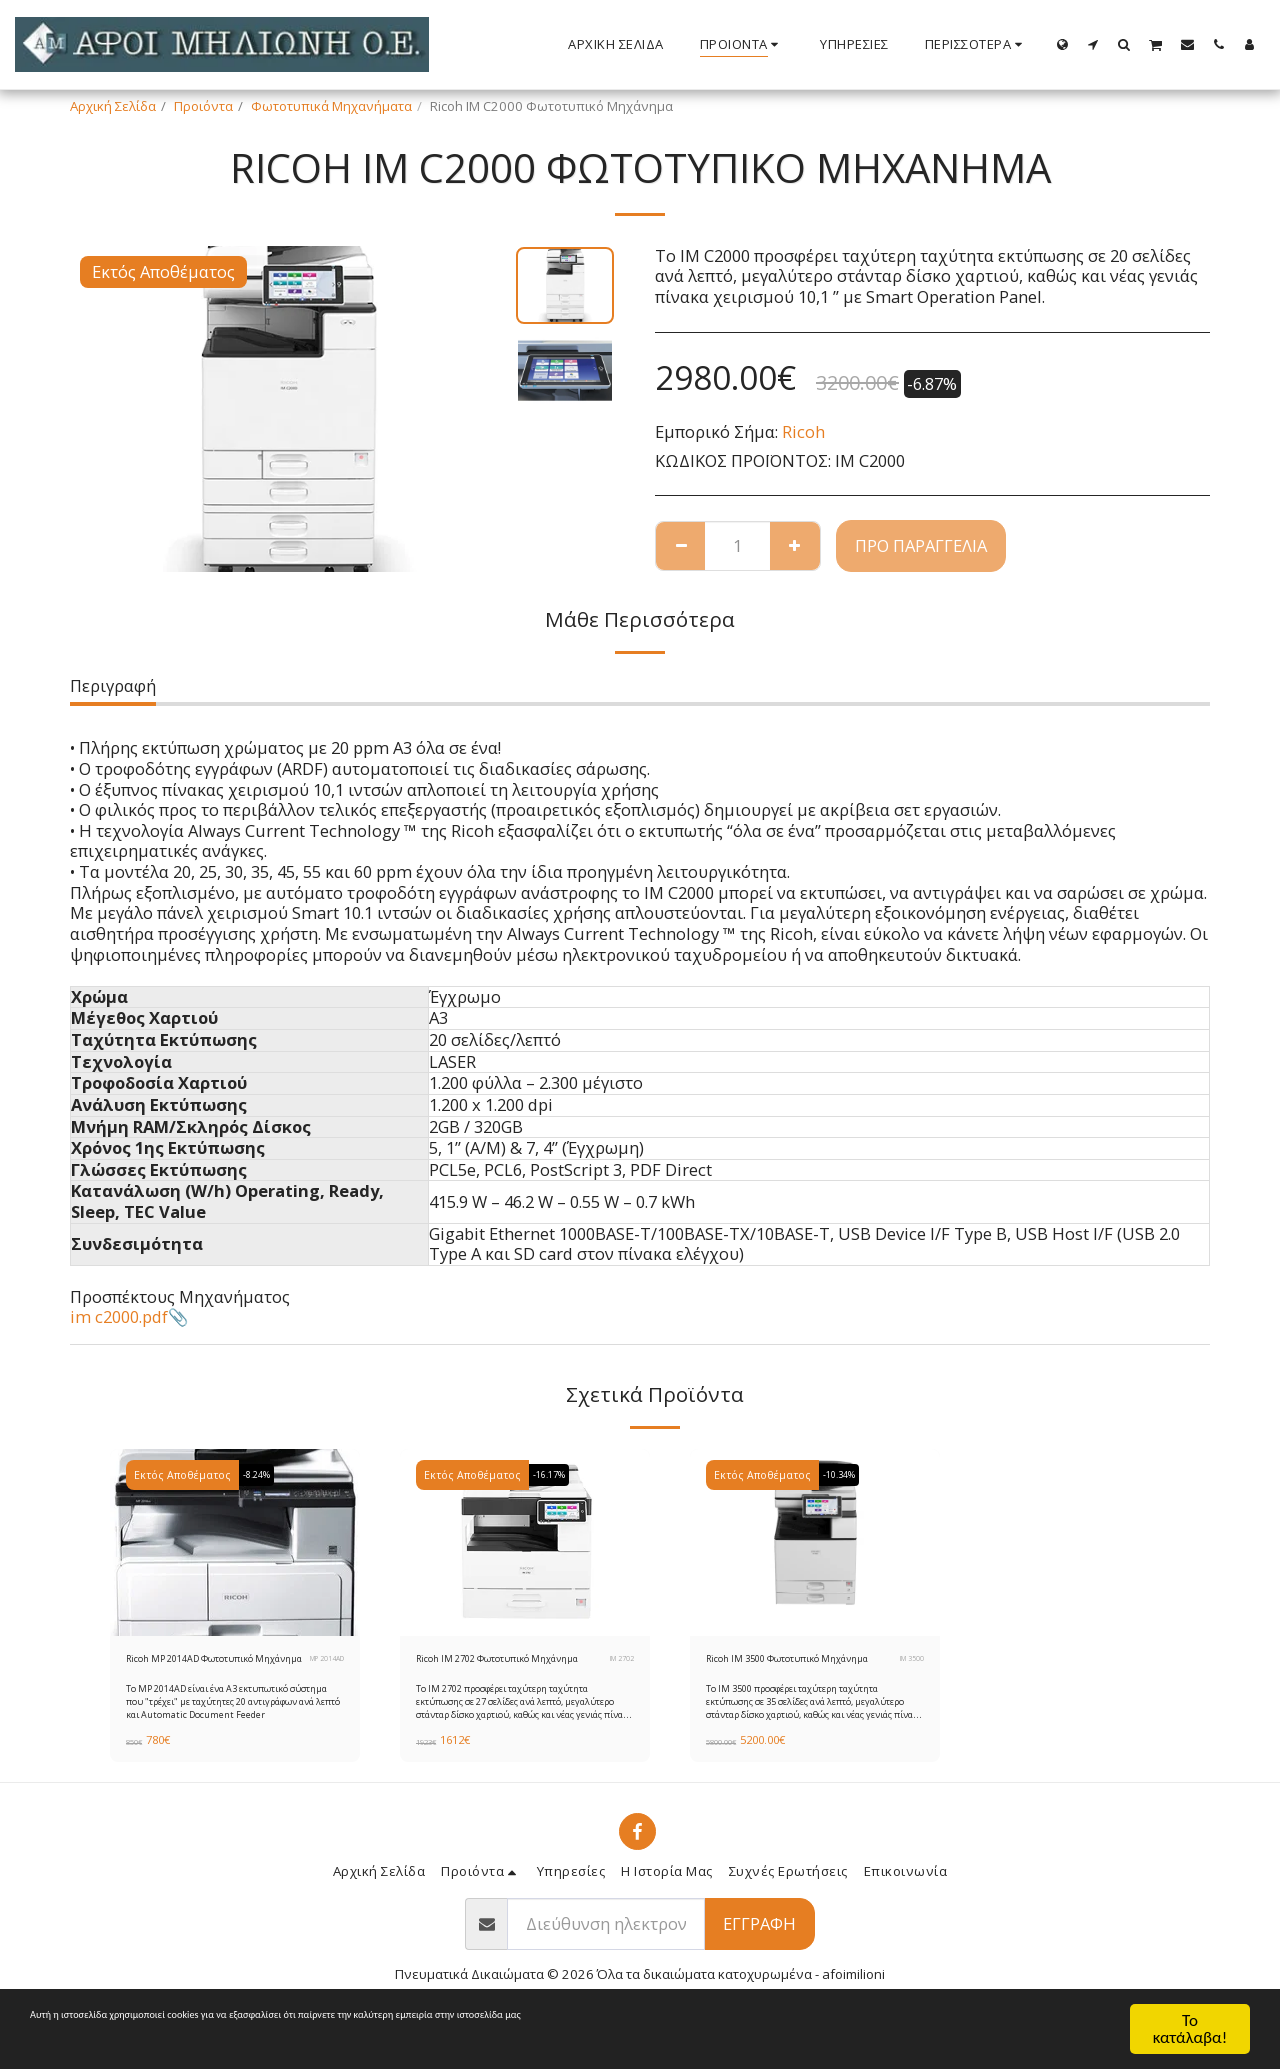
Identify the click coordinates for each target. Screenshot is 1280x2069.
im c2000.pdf (119, 1316)
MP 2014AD (326, 1671)
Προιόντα (203, 106)
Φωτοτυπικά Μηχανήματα (331, 106)
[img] (235, 1543)
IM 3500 (907, 1671)
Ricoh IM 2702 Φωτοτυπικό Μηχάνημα (499, 1671)
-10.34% (846, 1475)
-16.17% (556, 1475)
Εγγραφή (759, 1949)
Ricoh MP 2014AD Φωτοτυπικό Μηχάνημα (199, 1671)
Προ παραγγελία (921, 545)
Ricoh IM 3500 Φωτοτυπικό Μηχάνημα (789, 1671)
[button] (1093, 44)
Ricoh (803, 431)
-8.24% (263, 1475)
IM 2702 (617, 1671)
